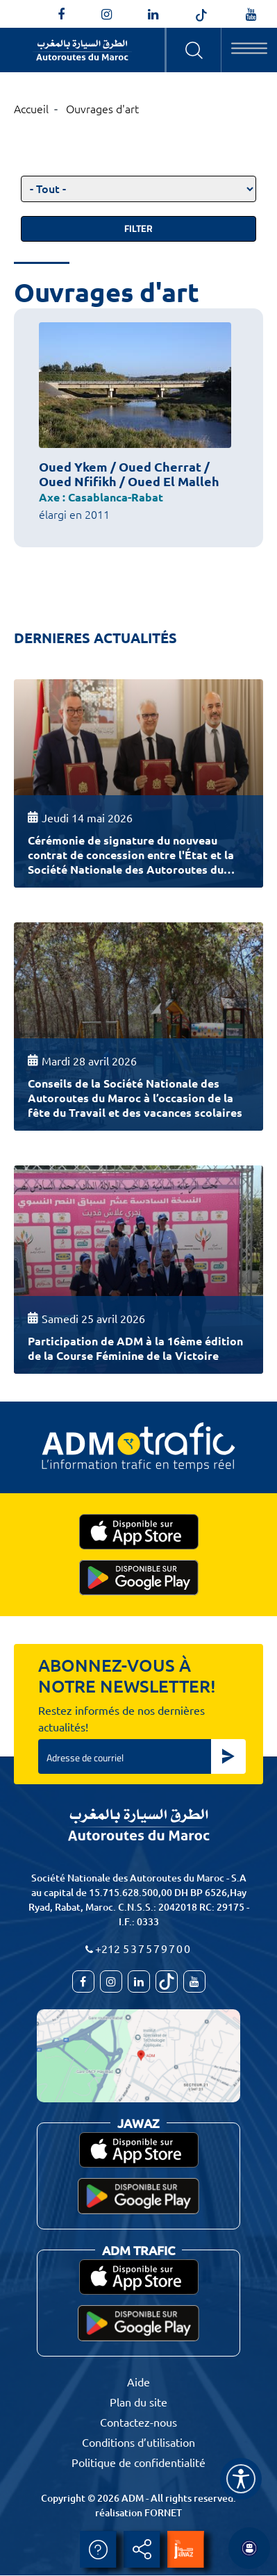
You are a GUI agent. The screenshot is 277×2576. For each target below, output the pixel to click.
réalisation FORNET (138, 2512)
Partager (142, 2550)
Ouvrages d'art (102, 108)
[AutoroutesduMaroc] (61, 14)
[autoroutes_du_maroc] (106, 14)
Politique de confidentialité (138, 2462)
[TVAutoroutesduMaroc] (251, 14)
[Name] (241, 2479)
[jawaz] (185, 2550)
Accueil (31, 108)
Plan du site (138, 2402)
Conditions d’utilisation (138, 2442)
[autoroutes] (153, 14)
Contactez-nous (138, 2422)
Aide (138, 2381)
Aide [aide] (98, 2550)
